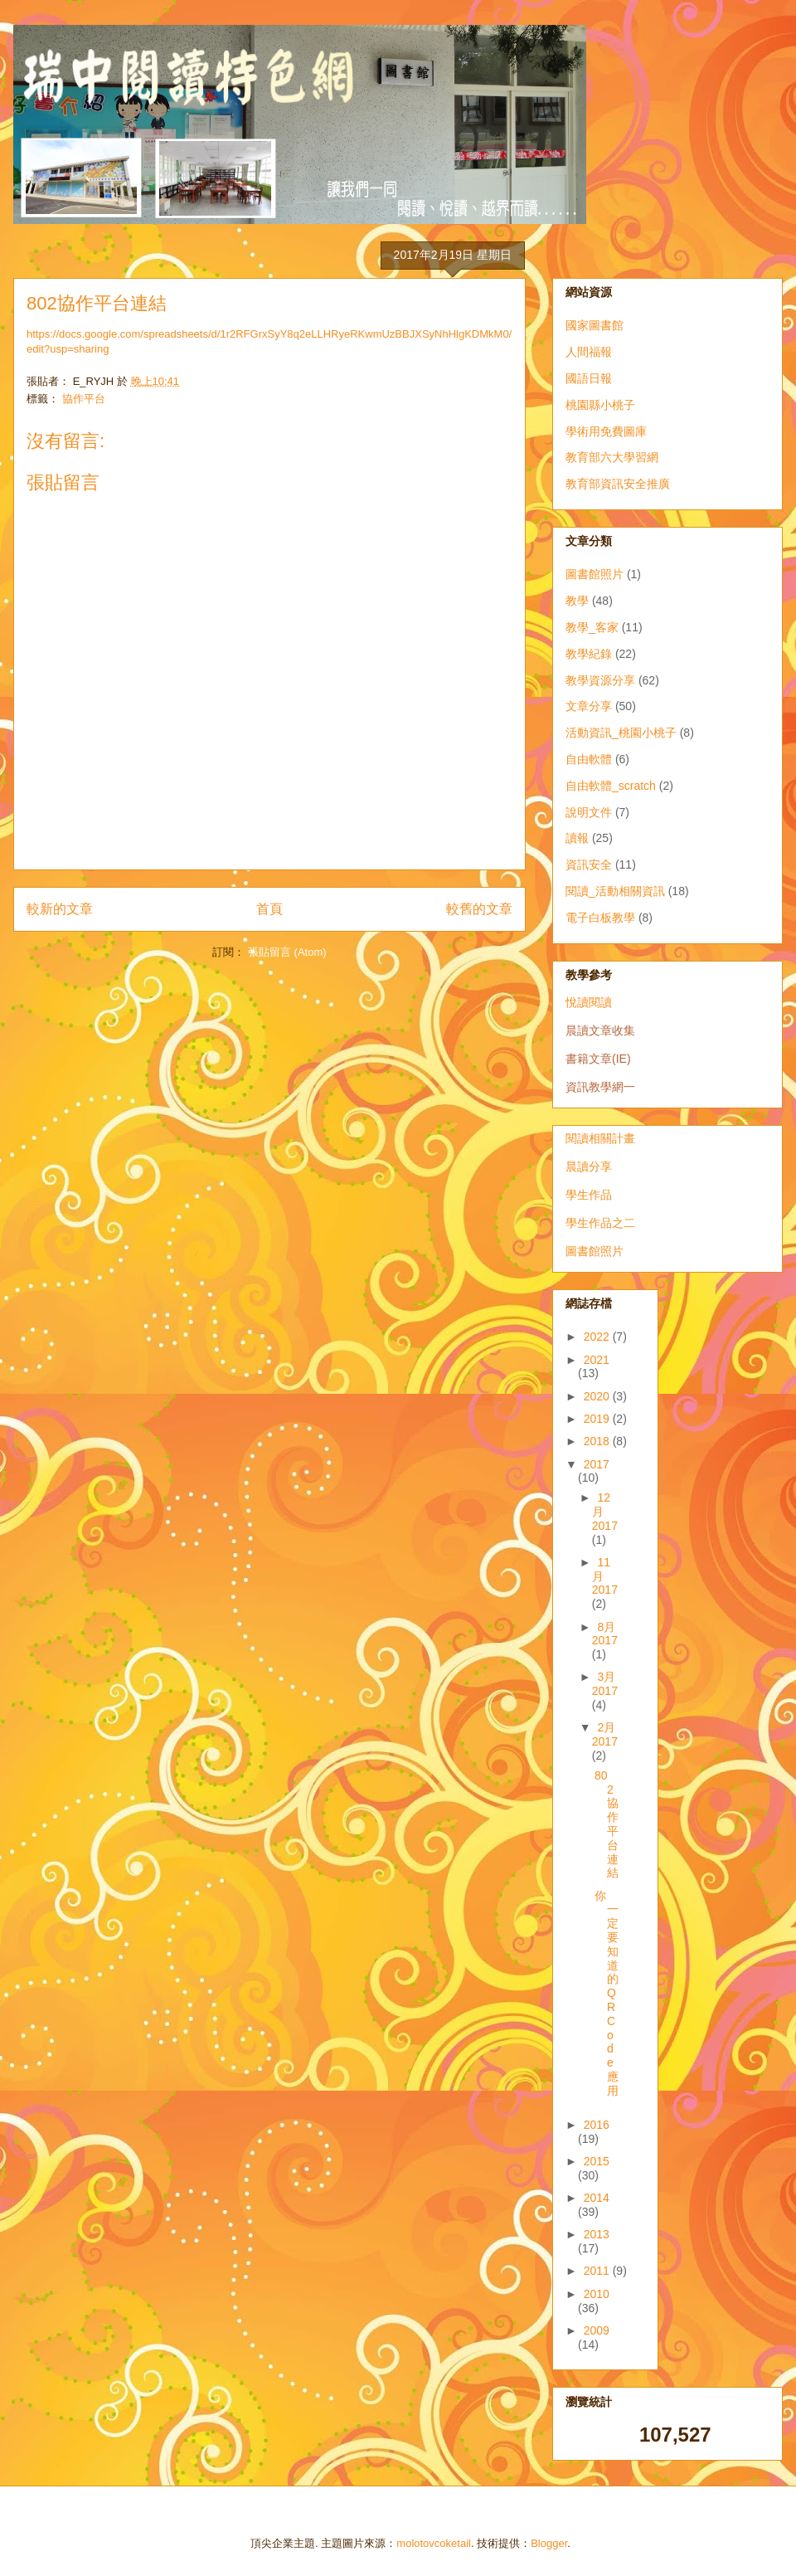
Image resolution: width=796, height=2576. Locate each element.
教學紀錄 (588, 653)
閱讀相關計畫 (600, 1138)
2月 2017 (605, 1734)
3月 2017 (605, 1683)
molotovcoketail (433, 2543)
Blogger (549, 2543)
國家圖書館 (594, 325)
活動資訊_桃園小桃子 (621, 732)
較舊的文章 (479, 909)
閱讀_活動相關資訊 (615, 891)
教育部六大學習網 (611, 457)
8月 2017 (605, 1634)
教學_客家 (592, 627)
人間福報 (588, 351)
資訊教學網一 (600, 1086)
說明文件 (588, 812)
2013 (596, 2234)
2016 (596, 2124)
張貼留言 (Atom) (287, 952)
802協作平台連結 (607, 1824)
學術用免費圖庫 (606, 431)
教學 (577, 600)
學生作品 (588, 1194)
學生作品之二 (600, 1223)
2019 (598, 1418)
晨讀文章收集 (600, 1030)
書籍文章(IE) (598, 1058)
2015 (596, 2161)
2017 (596, 1464)
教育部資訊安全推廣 (617, 483)
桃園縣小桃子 (600, 404)
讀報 (577, 838)
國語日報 (588, 378)
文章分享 (588, 706)
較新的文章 (60, 909)
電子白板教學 (600, 917)
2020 (598, 1396)
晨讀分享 (588, 1166)
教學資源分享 (600, 680)
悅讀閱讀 (588, 1002)
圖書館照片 (594, 574)
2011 (598, 2270)
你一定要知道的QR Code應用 (607, 1993)
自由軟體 (588, 759)
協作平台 (83, 398)
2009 (596, 2330)
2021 (596, 1359)
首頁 (269, 909)
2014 (596, 2197)
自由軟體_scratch (610, 785)
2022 (598, 1336)
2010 (596, 2294)
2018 (598, 1441)
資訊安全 (588, 864)
